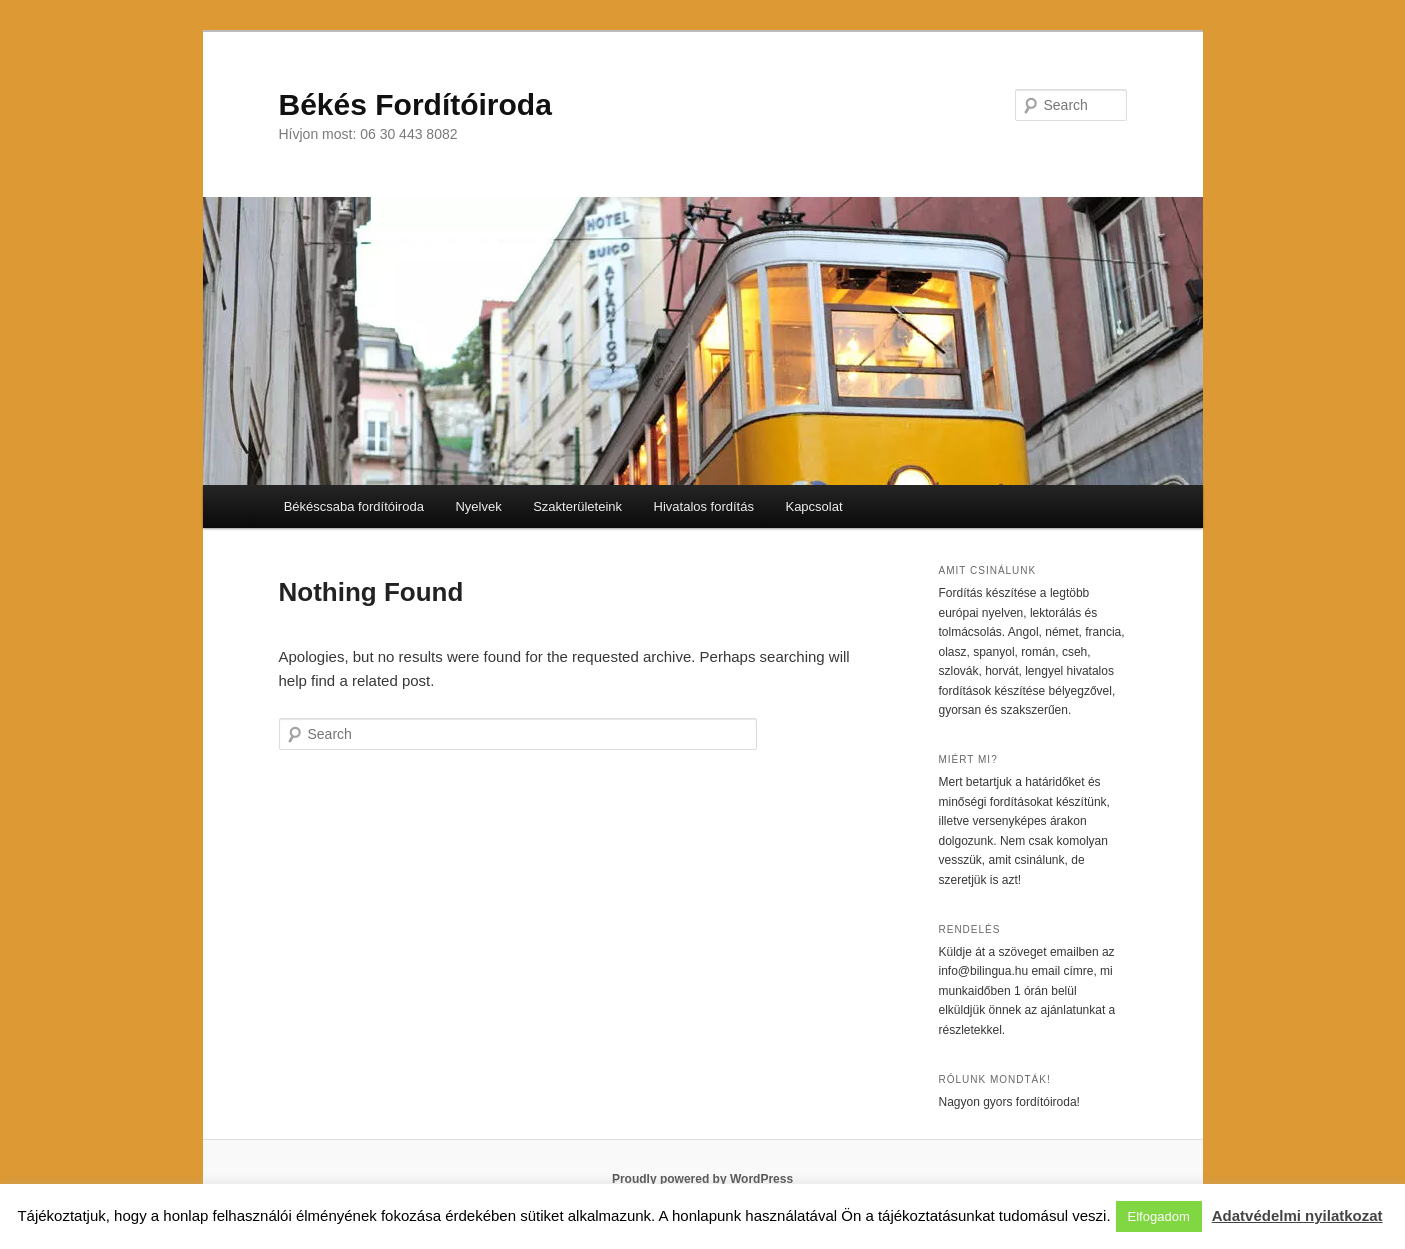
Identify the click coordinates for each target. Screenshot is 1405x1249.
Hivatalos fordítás (704, 506)
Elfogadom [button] (1159, 1216)
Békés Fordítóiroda (415, 104)
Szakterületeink (577, 506)
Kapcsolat (813, 506)
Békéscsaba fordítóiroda (354, 506)
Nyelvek (478, 506)
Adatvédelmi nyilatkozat (1297, 1215)
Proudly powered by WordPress (702, 1179)
